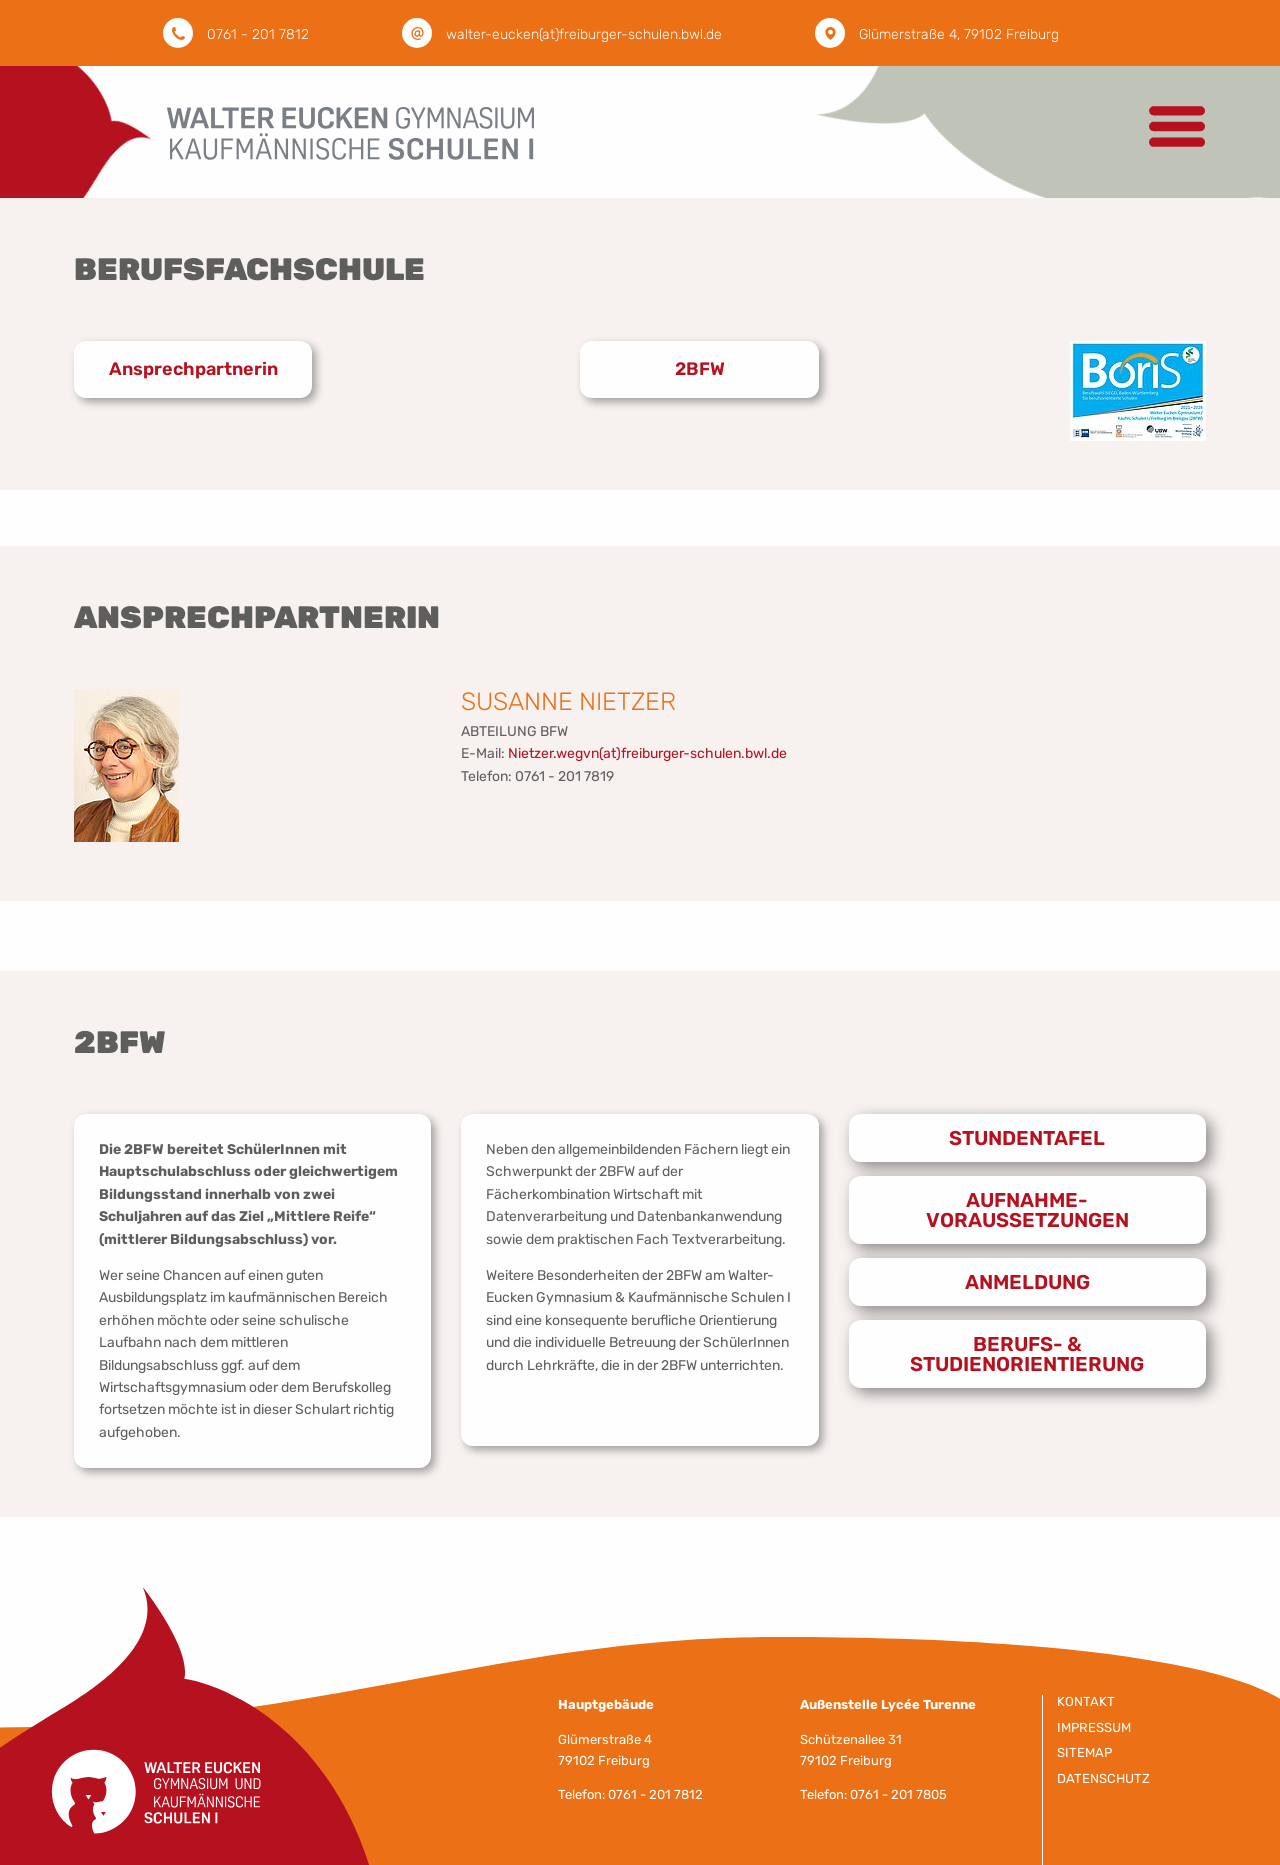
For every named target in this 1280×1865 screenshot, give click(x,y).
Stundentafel (1027, 1138)
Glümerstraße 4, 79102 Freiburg (959, 34)
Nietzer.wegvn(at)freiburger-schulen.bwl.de (647, 753)
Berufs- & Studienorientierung (1027, 1354)
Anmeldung (1027, 1282)
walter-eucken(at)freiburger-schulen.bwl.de (584, 34)
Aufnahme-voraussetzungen (1027, 1210)
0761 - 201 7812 (258, 34)
